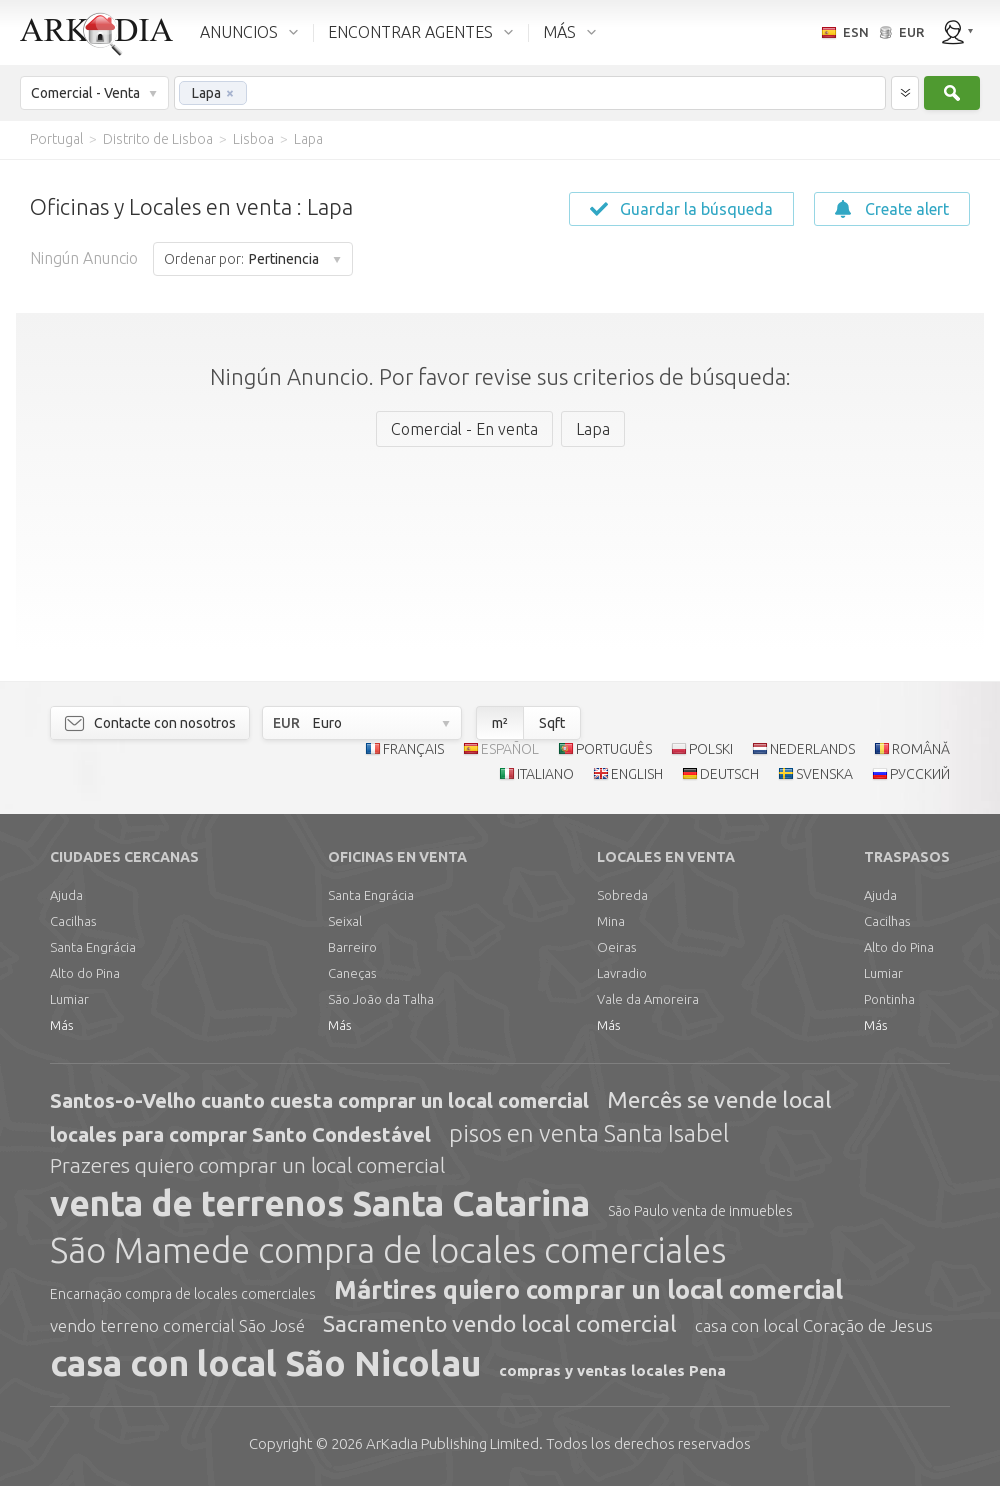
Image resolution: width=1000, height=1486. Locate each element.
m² (500, 723)
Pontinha (889, 999)
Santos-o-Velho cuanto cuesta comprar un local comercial (319, 1100)
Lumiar (69, 999)
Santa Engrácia (93, 947)
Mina (611, 921)
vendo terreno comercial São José (177, 1325)
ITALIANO (545, 774)
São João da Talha (381, 999)
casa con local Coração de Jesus (814, 1325)
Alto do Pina (85, 973)
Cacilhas (73, 921)
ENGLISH (637, 774)
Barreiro (352, 947)
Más (61, 1025)
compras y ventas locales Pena (612, 1370)
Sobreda (622, 895)
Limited (452, 1443)
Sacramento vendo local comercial (500, 1323)
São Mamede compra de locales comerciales (388, 1250)
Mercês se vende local (719, 1099)
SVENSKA (824, 774)
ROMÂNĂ (921, 749)
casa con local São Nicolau (265, 1363)
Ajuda (66, 895)
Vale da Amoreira (648, 999)
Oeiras (616, 947)
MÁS (559, 32)
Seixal (345, 921)
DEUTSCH (729, 774)
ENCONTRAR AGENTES (410, 32)
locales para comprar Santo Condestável (240, 1134)
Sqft (552, 723)
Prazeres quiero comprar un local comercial (247, 1165)
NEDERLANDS (812, 749)
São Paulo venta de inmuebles (700, 1211)
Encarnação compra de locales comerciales (183, 1294)
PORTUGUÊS (614, 749)
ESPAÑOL (510, 749)
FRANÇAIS (413, 749)
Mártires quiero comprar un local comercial (588, 1290)
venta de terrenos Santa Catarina (320, 1203)
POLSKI (711, 749)
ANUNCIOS (239, 32)
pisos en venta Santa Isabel (589, 1133)
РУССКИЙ (920, 774)
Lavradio (622, 973)
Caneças (352, 973)
